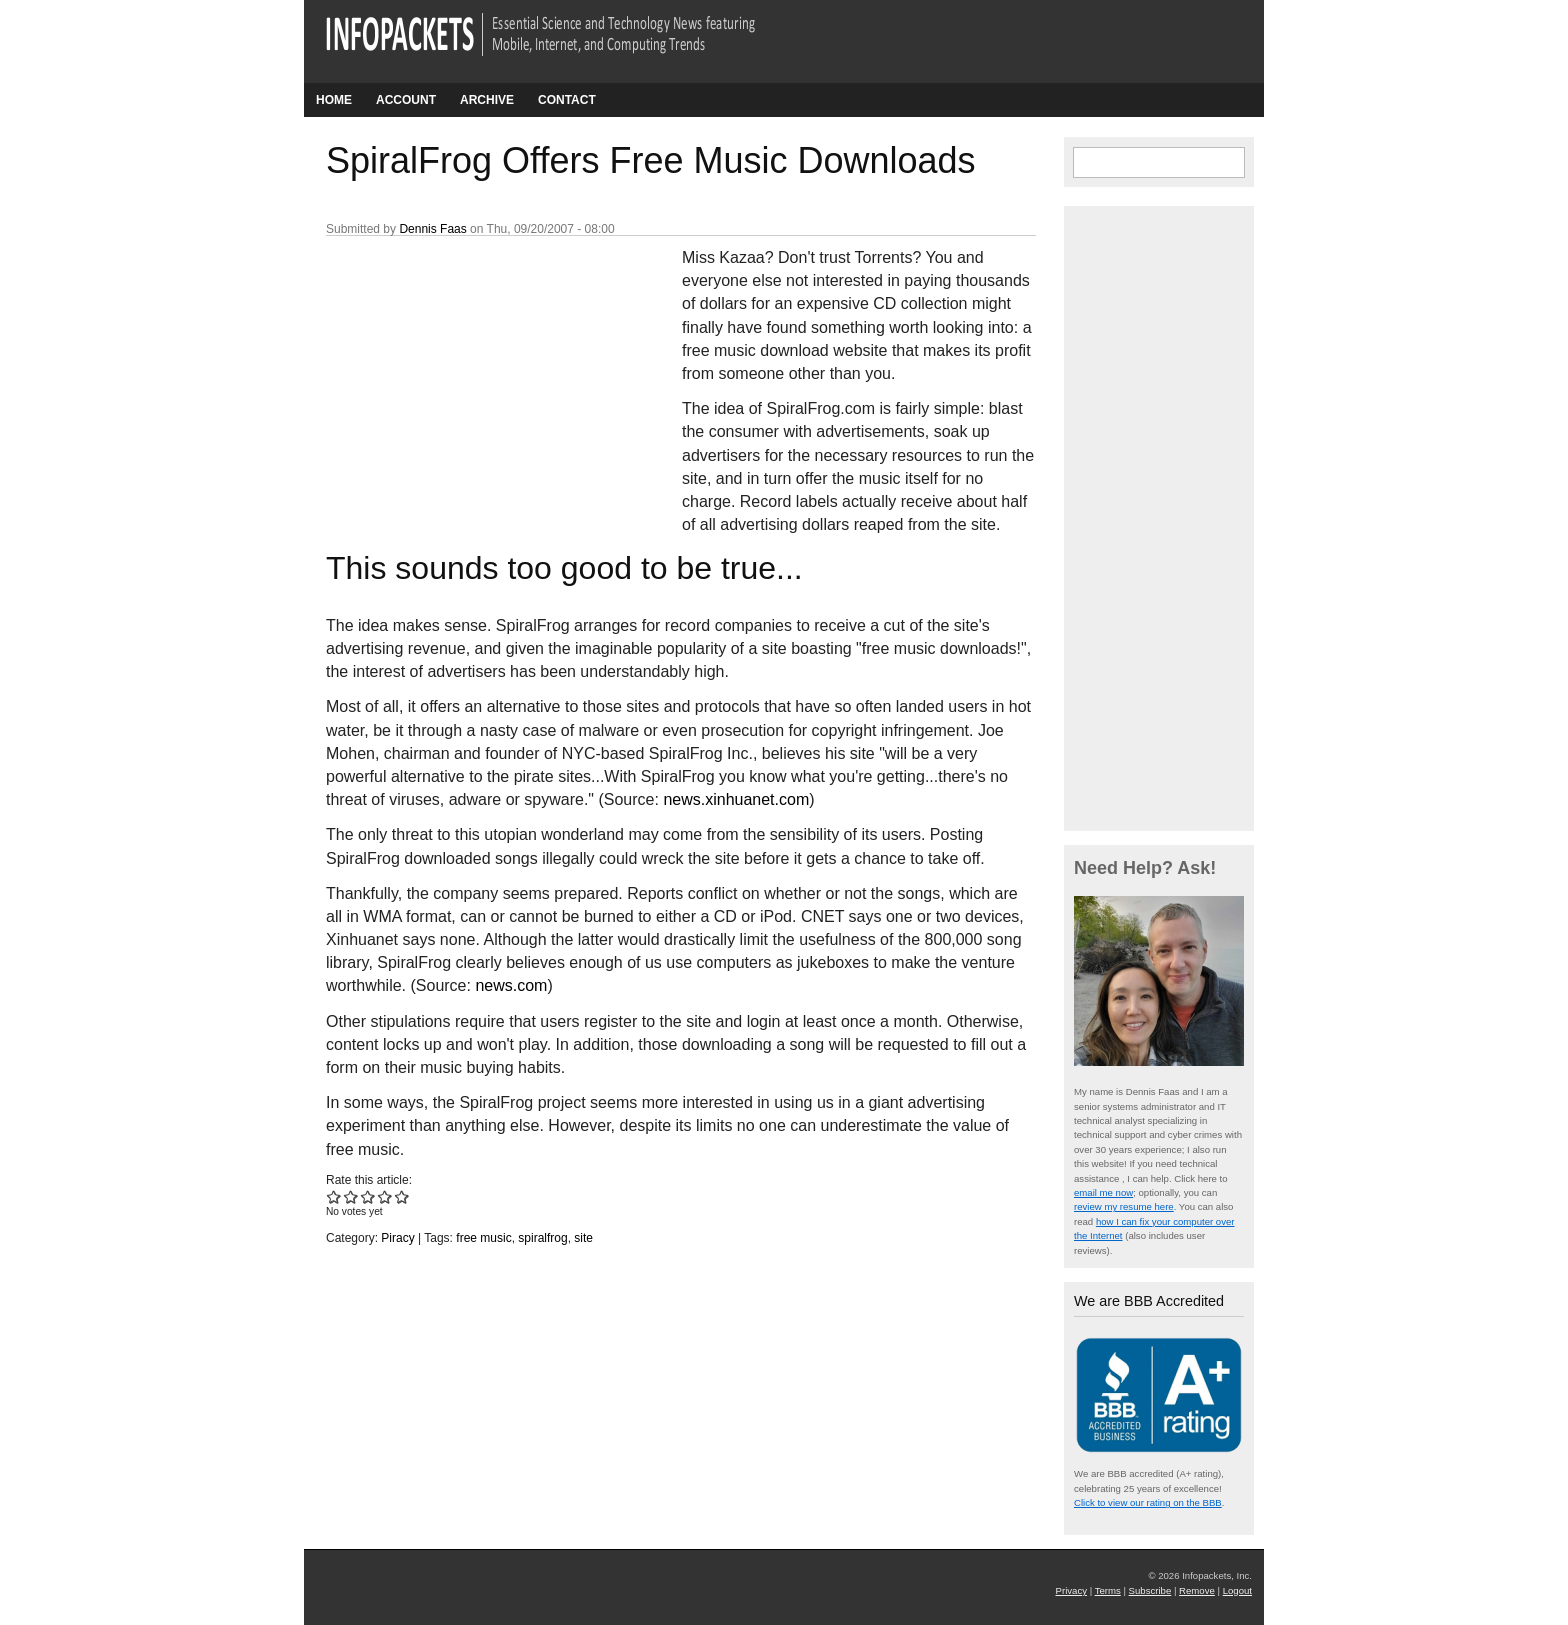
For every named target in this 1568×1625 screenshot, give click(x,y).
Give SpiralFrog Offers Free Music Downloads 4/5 (385, 1196)
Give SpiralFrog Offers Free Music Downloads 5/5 (402, 1196)
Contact (567, 100)
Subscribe (1150, 1590)
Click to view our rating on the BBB (1148, 1502)
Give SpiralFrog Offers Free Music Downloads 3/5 (368, 1196)
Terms (1108, 1590)
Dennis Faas (432, 229)
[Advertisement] (476, 379)
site (583, 1238)
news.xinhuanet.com (736, 799)
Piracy (397, 1238)
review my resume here (1124, 1206)
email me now (1103, 1192)
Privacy (1071, 1590)
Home (334, 100)
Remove (1197, 1590)
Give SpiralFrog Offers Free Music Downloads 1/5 (334, 1196)
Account (406, 100)
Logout (1237, 1590)
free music (483, 1238)
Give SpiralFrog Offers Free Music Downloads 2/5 (351, 1196)
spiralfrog (542, 1238)
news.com (511, 985)
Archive (487, 100)
